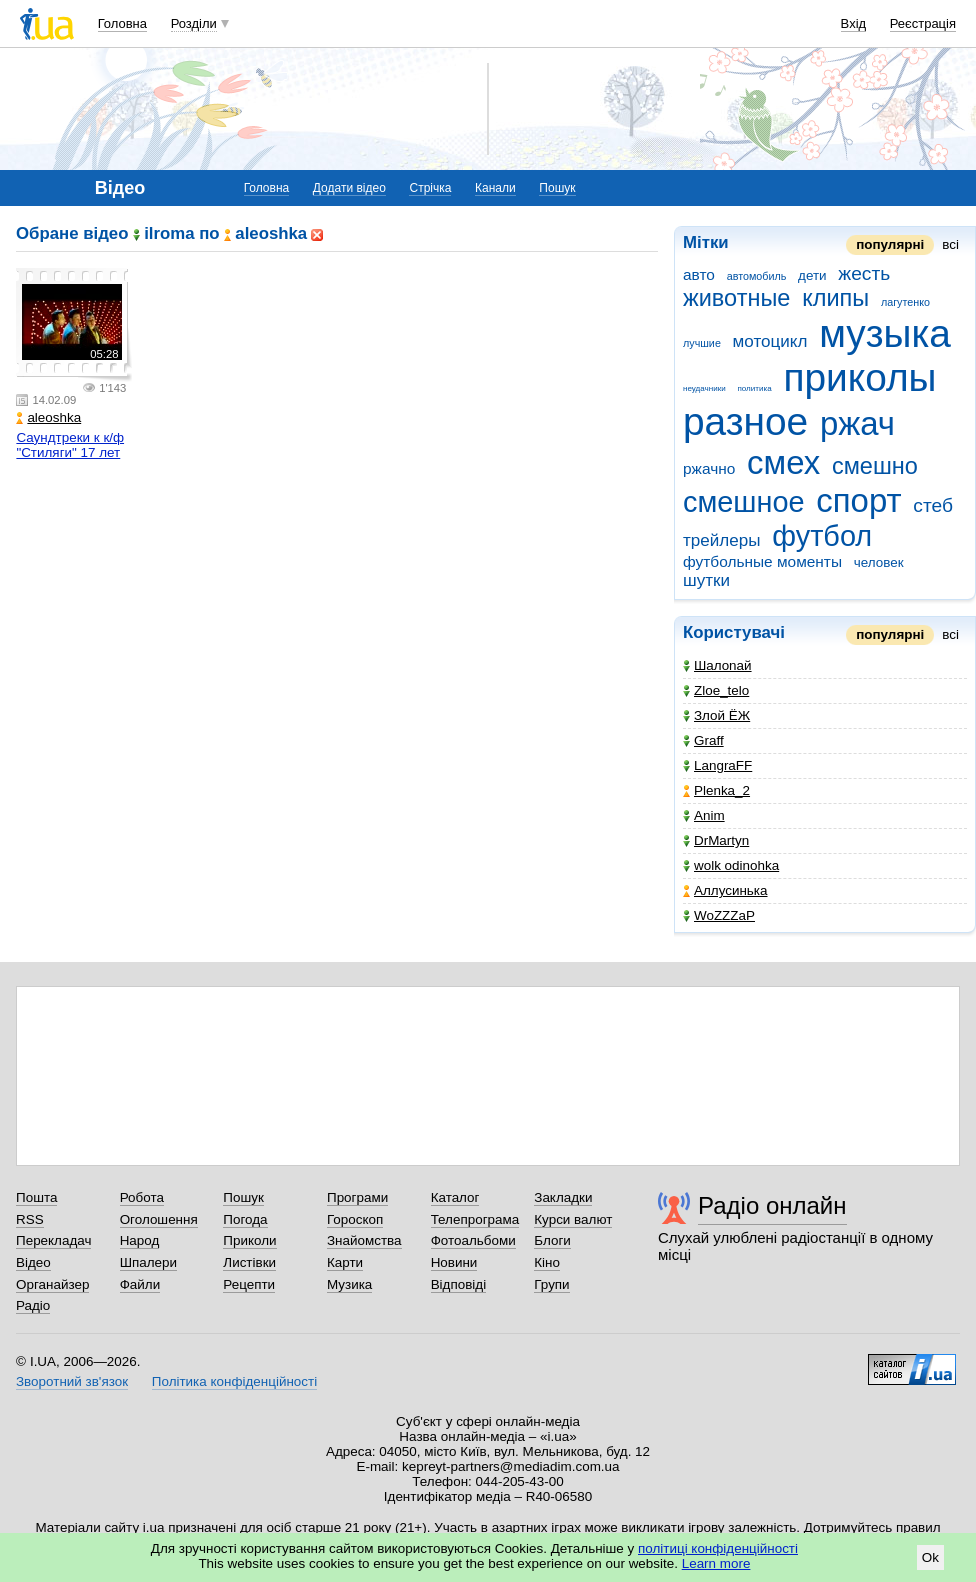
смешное (744, 502)
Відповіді (459, 1284)
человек (879, 562)
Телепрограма (475, 1219)
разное (745, 421)
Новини (454, 1262)
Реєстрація (923, 23)
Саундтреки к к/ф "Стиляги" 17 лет (70, 445)
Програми (357, 1197)
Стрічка (430, 188)
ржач (857, 423)
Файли (140, 1284)
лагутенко (905, 302)
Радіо (33, 1305)
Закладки (563, 1197)
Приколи (249, 1240)
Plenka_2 (716, 790)
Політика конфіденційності (234, 1381)
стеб (933, 505)
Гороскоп (355, 1219)
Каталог (455, 1197)
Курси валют (573, 1219)
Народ (140, 1240)
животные (736, 298)
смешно (875, 466)
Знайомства (364, 1240)
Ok (930, 1557)
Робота (142, 1197)
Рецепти (249, 1284)
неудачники (704, 388)
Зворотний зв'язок (72, 1381)
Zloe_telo (716, 690)
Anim (704, 815)
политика (754, 388)
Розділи (194, 23)
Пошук (557, 188)
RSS (30, 1219)
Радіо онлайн (772, 1205)
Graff (703, 740)
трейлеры (722, 540)
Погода (245, 1219)
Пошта (36, 1197)
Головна (122, 23)
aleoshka (48, 417)
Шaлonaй (717, 665)
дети (812, 275)
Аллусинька (725, 890)
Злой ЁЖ (716, 715)
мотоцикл (770, 341)
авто (699, 274)
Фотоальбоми (473, 1240)
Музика (349, 1284)
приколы (859, 377)
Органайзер (52, 1284)
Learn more (716, 1563)
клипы (835, 298)
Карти (345, 1262)
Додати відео (349, 188)
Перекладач (53, 1240)
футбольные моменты (762, 561)
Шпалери (148, 1262)
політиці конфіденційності (718, 1548)
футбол (822, 536)
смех (783, 462)
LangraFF (717, 765)
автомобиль (757, 276)
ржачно (709, 468)
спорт (858, 500)
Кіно (547, 1262)
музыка (885, 333)
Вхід (854, 23)
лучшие (702, 343)
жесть (864, 273)
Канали (495, 188)
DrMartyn (716, 840)
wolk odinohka (731, 865)
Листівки (249, 1262)
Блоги (552, 1240)
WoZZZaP (719, 915)
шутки (706, 580)
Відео (33, 1262)
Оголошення (159, 1219)
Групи (551, 1284)
